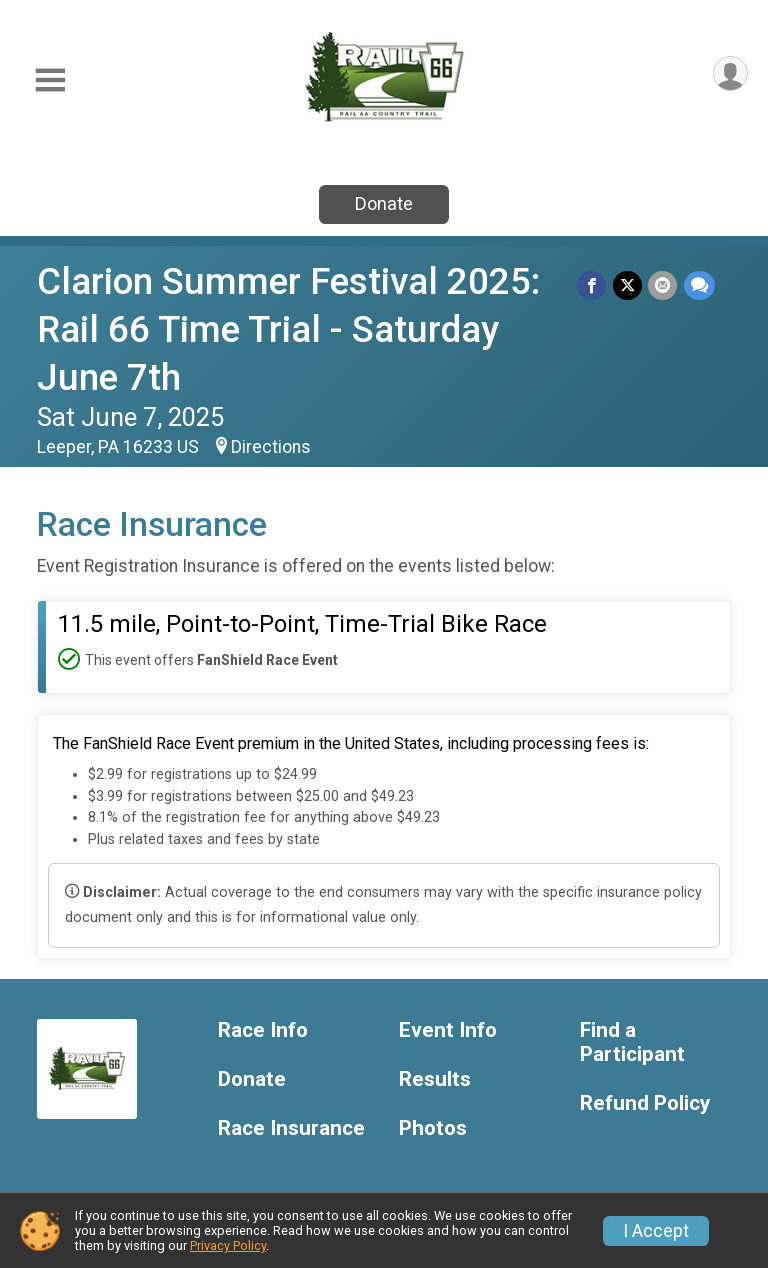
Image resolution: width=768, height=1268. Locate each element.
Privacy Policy (228, 1245)
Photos (433, 1128)
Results (435, 1079)
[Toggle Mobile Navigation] (50, 80)
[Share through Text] (699, 285)
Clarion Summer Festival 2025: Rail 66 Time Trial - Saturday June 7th (288, 329)
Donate (384, 203)
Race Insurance (291, 1128)
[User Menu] (729, 74)
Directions (271, 447)
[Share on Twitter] (628, 285)
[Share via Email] (663, 285)
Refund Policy (645, 1103)
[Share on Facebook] (593, 285)
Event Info (448, 1030)
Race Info (263, 1030)
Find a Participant (632, 1042)
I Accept (656, 1231)
